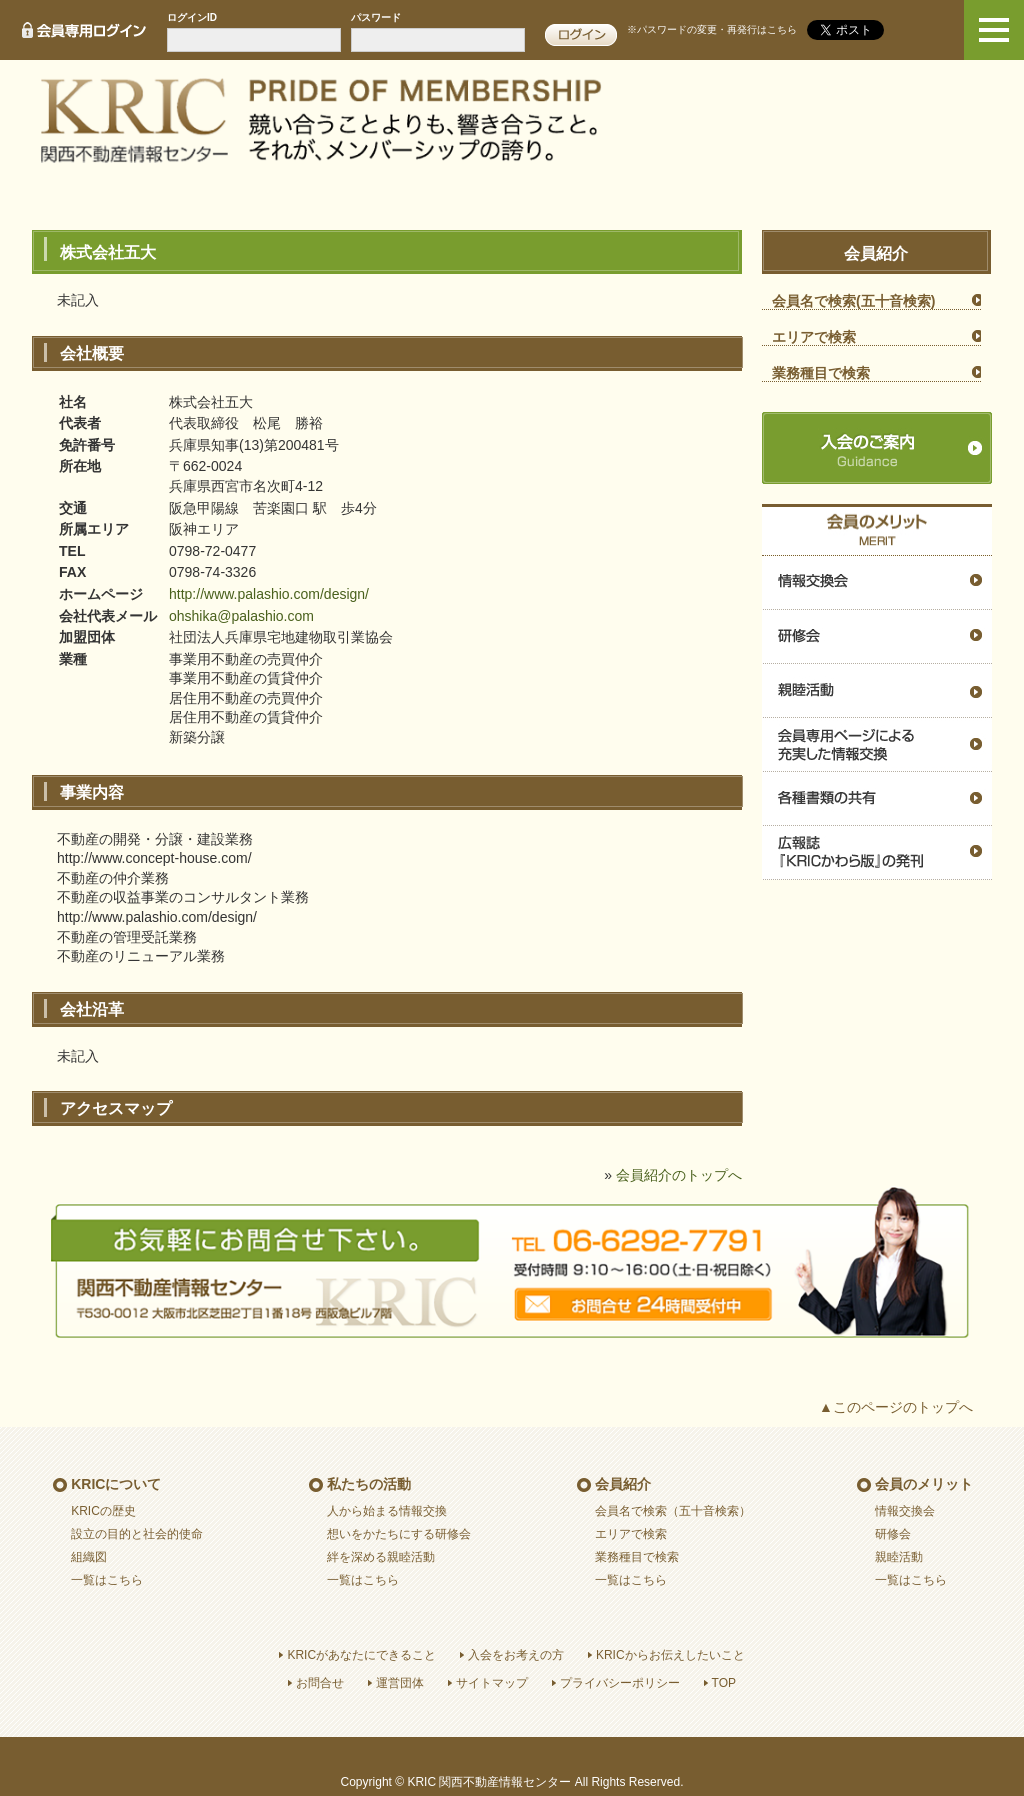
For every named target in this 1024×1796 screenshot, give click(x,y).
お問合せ (320, 1683)
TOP (724, 1683)
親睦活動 (877, 691)
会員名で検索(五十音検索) (853, 301)
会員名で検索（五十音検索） (673, 1511)
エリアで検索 (814, 337)
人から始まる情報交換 (387, 1511)
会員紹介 (623, 1484)
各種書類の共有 (877, 799)
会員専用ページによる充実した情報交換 (877, 745)
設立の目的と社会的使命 (137, 1534)
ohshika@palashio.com (241, 616)
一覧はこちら (107, 1580)
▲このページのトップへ (896, 1407)
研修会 (877, 637)
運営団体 (400, 1683)
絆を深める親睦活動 (381, 1557)
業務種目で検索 (821, 373)
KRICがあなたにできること (361, 1655)
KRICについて (116, 1484)
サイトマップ (492, 1683)
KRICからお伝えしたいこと (670, 1655)
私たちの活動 (369, 1484)
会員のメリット (924, 1484)
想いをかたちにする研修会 (399, 1534)
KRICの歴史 (103, 1511)
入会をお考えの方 (516, 1655)
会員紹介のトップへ (679, 1175)
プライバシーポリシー (620, 1683)
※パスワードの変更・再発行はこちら (712, 29)
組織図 (89, 1557)
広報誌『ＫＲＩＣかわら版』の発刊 (877, 853)
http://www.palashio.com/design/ (269, 594)
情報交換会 (877, 583)
